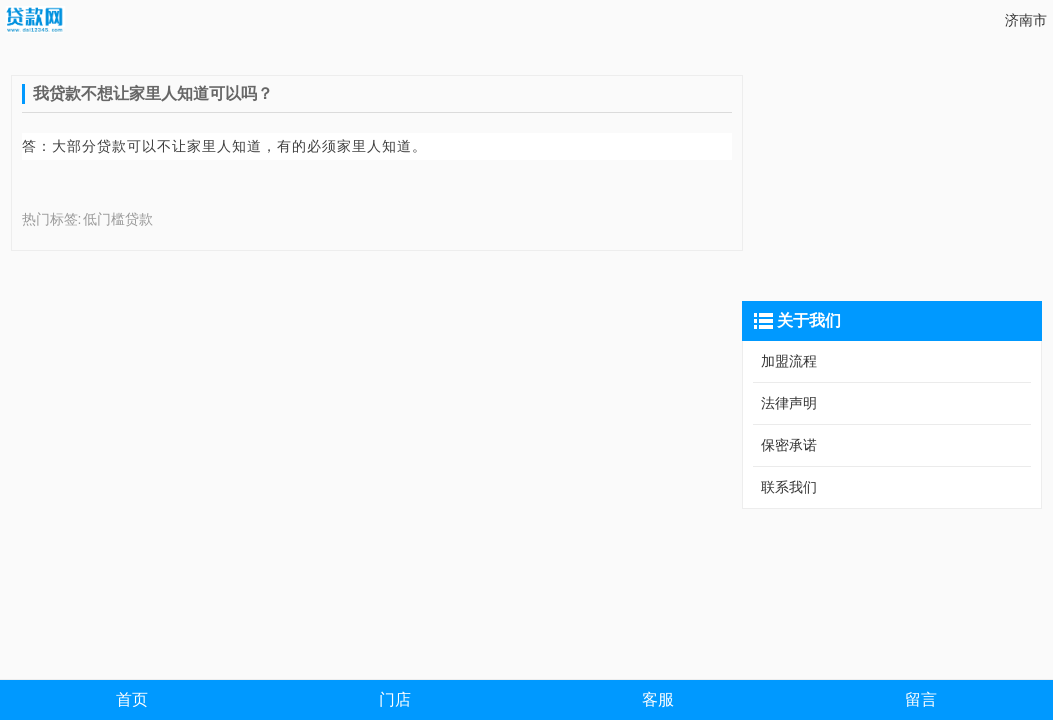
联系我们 (789, 487)
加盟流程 (789, 361)
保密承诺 (789, 445)
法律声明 (789, 403)
